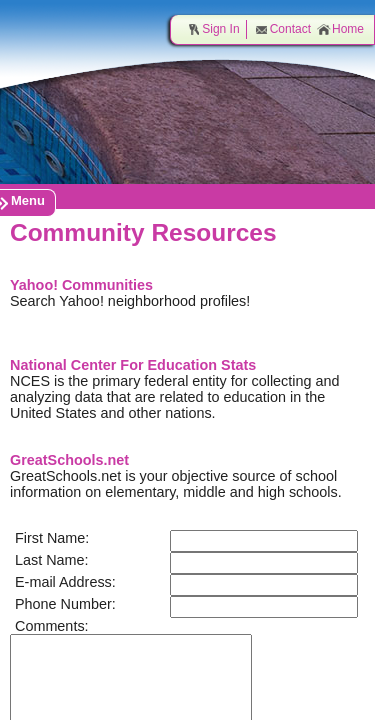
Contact (283, 29)
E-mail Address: (65, 582)
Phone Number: (65, 604)
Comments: (52, 626)
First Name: (52, 538)
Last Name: (52, 560)
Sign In (213, 29)
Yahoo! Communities (81, 285)
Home (340, 29)
